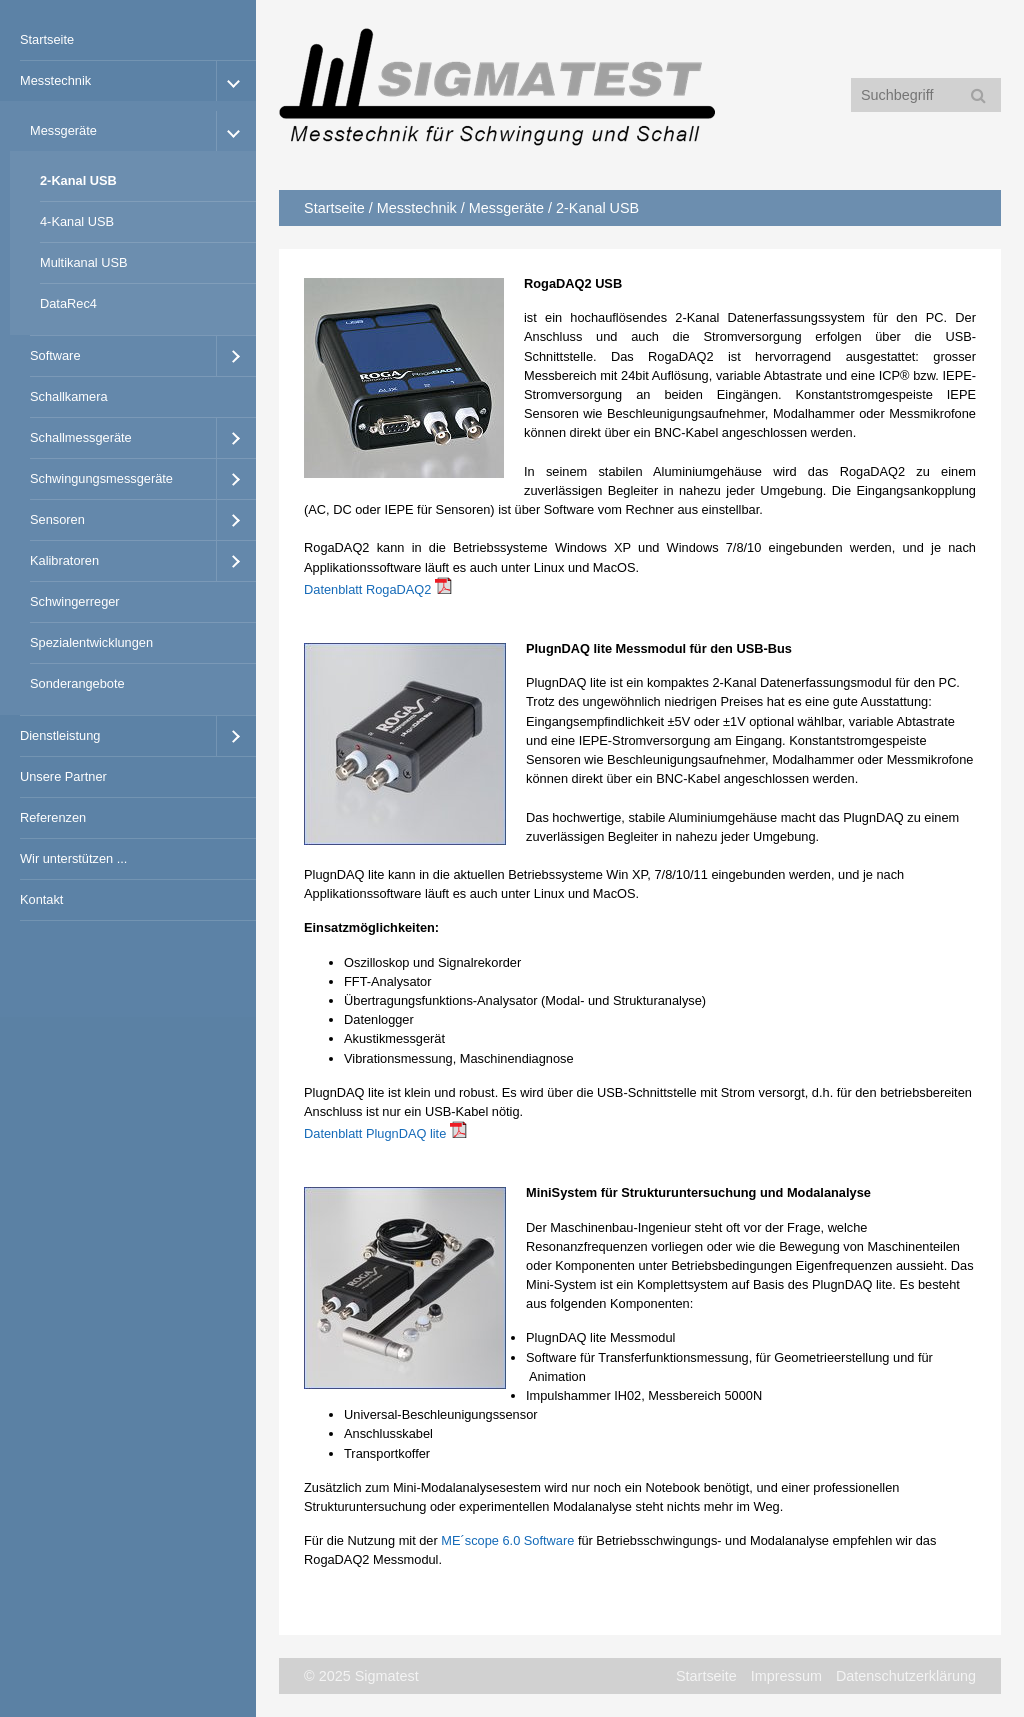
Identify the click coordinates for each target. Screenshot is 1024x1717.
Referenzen (53, 817)
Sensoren (57, 519)
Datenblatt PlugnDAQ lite (375, 1133)
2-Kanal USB (78, 180)
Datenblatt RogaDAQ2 (367, 589)
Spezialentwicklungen (91, 642)
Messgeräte (63, 130)
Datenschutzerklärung (906, 1676)
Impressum (786, 1676)
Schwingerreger (75, 601)
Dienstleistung (60, 735)
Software (55, 355)
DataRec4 (68, 303)
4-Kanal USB (77, 221)
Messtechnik (55, 80)
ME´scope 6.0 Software (507, 1540)
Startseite (47, 39)
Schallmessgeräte (81, 437)
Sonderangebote (77, 683)
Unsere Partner (63, 776)
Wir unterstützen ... (73, 858)
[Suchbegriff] (926, 95)
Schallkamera (69, 396)
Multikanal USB (83, 262)
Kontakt (41, 899)
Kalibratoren (64, 560)
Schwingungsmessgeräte (101, 478)
